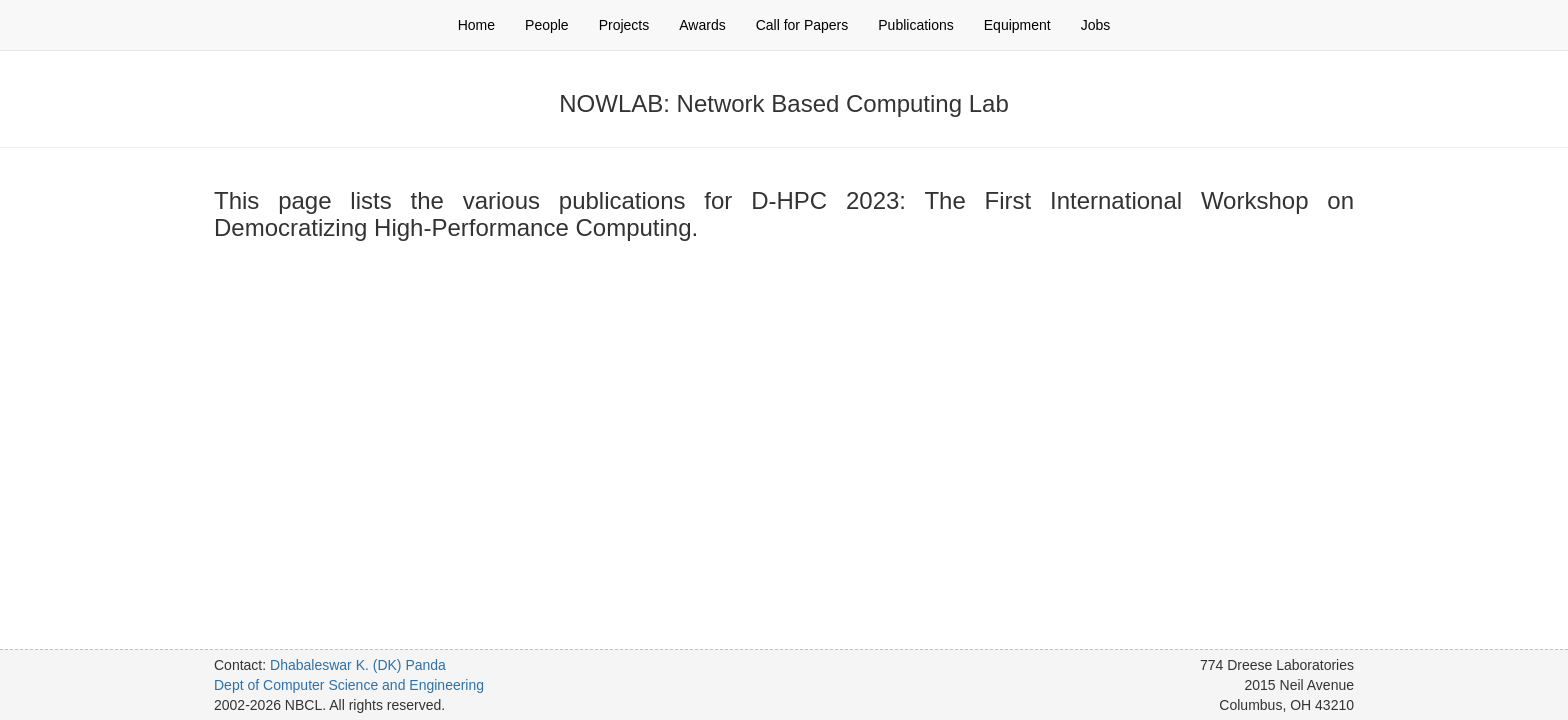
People (547, 25)
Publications (916, 25)
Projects (624, 25)
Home (476, 25)
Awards (702, 25)
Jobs (1096, 25)
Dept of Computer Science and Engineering (349, 685)
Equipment (1017, 25)
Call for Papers (802, 25)
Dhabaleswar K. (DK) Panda (358, 665)
